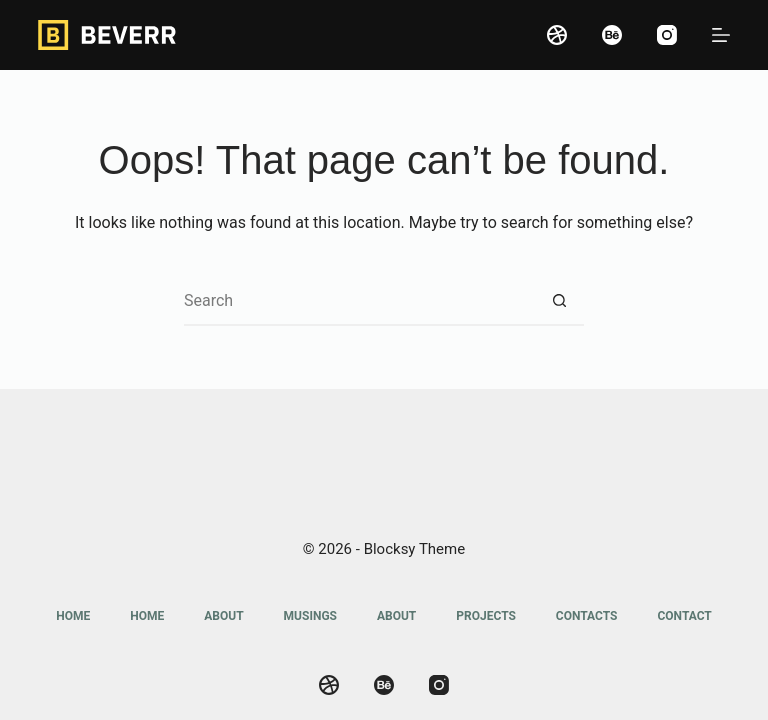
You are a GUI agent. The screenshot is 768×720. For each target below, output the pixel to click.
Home (73, 616)
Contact (684, 616)
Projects (486, 616)
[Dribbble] (557, 35)
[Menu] (721, 35)
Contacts (587, 616)
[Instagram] (667, 35)
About (223, 616)
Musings (310, 616)
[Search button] (559, 301)
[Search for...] (359, 301)
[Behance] (612, 35)
